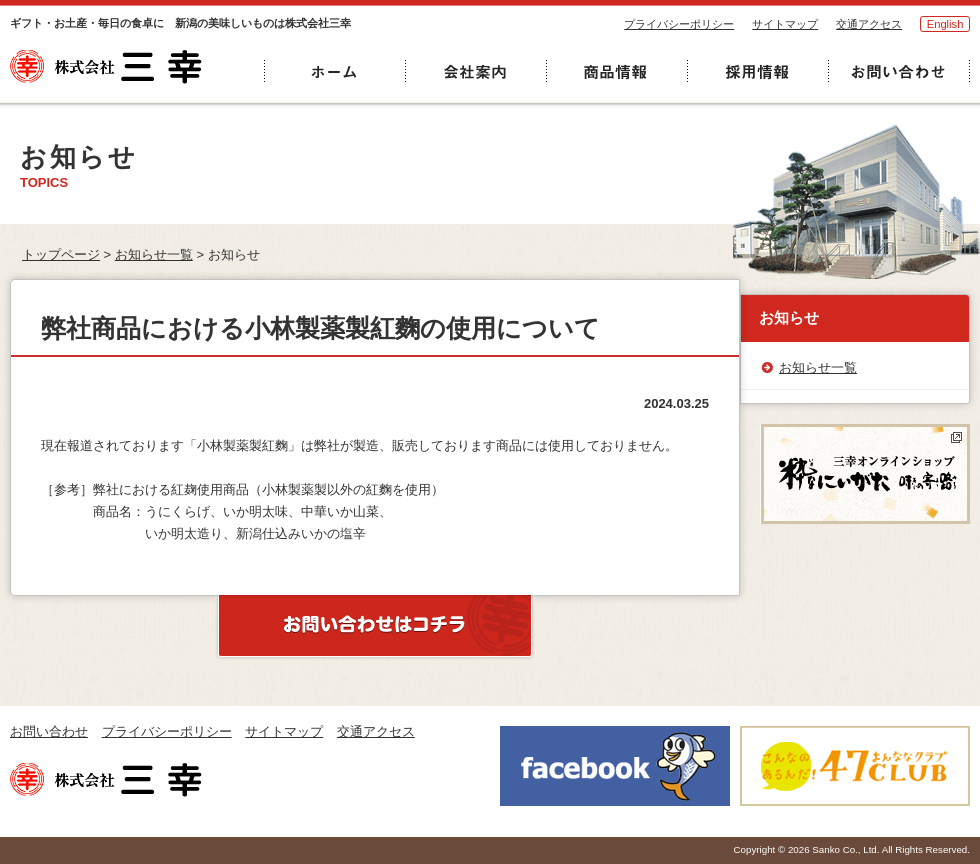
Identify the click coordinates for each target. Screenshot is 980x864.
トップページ (61, 254)
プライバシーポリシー (679, 24)
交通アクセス (869, 24)
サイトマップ (785, 24)
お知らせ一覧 (154, 254)
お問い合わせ (49, 731)
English (945, 24)
